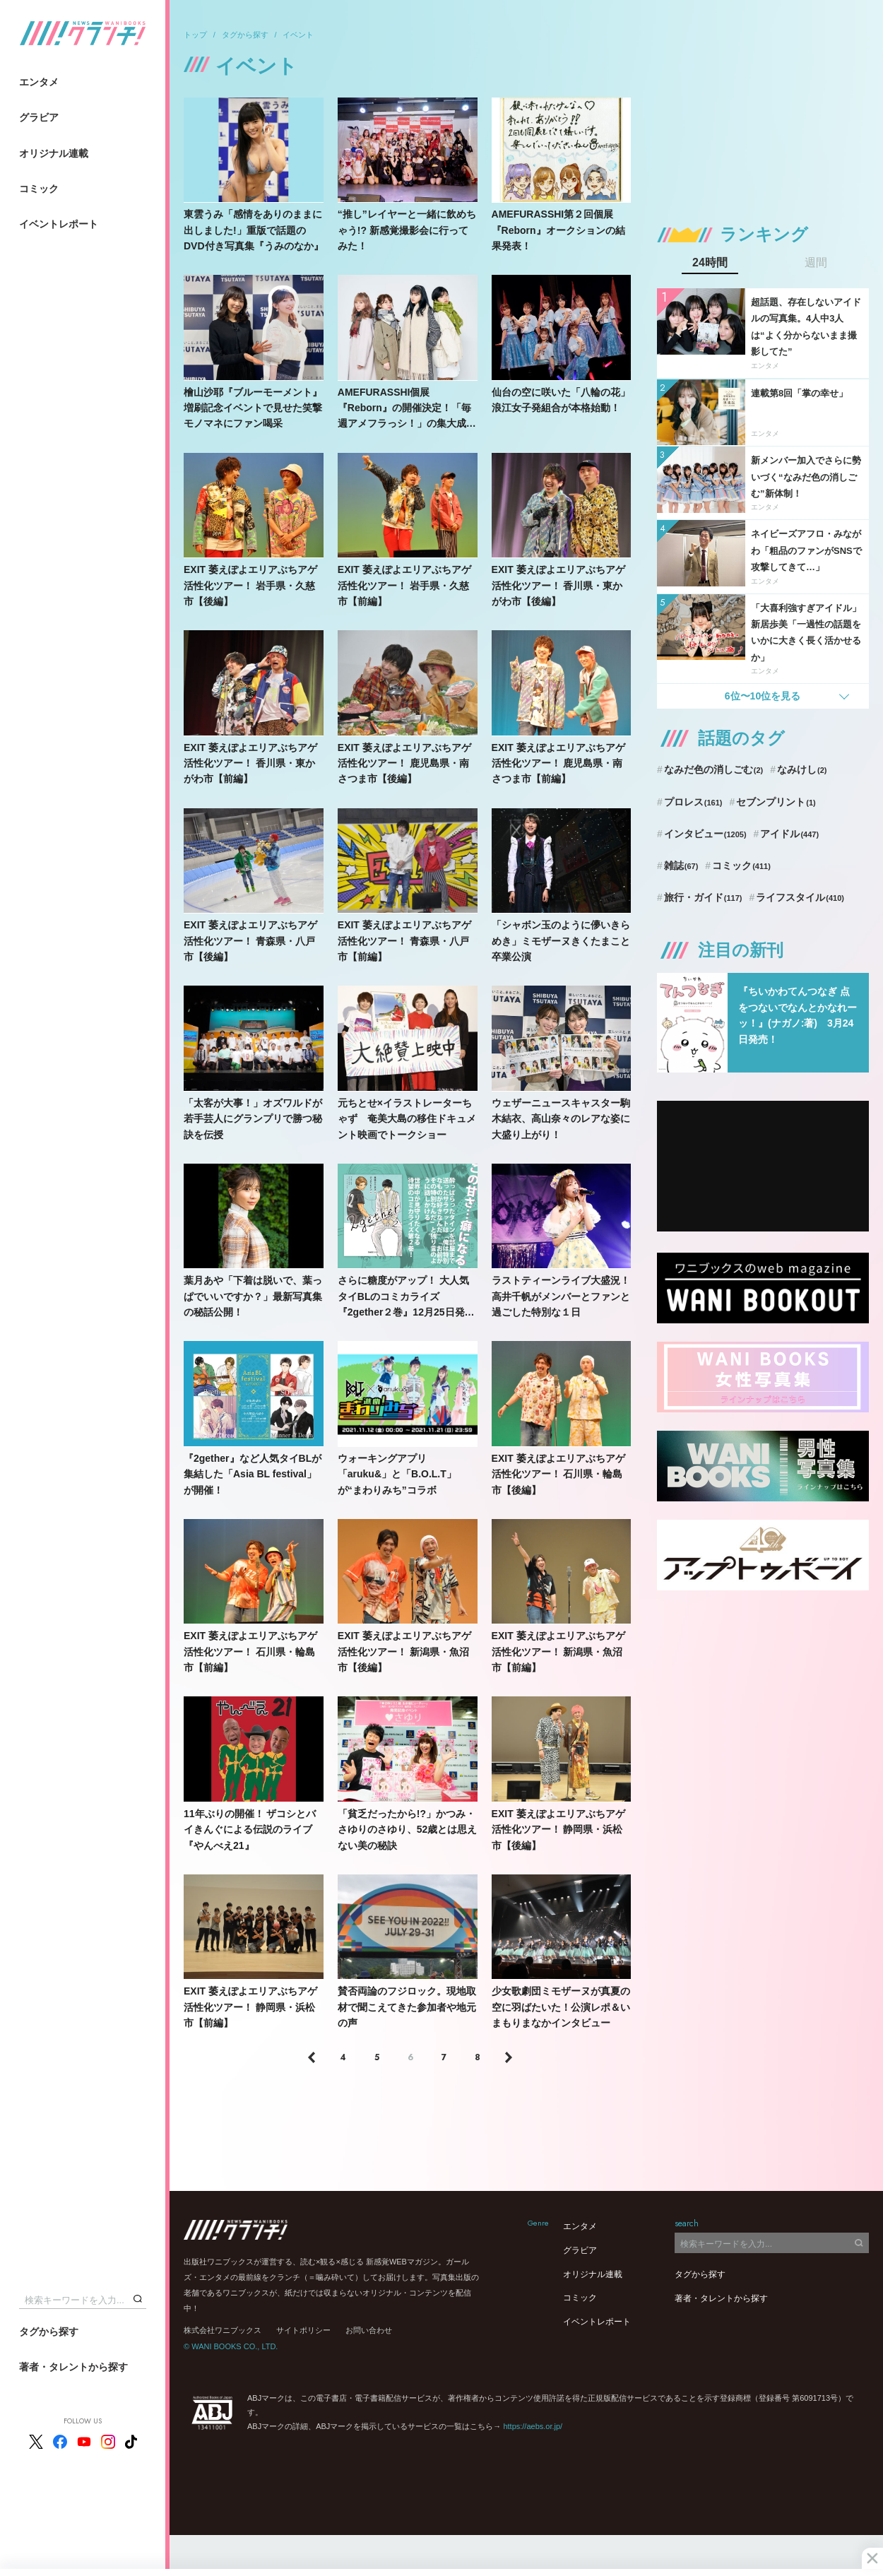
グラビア (39, 117)
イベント (298, 34)
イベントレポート (58, 224)
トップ (195, 34)
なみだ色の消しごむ (713, 769)
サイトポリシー (303, 2330)
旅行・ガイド (703, 897)
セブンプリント (775, 802)
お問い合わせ (368, 2330)
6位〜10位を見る (762, 696)
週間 (816, 262)
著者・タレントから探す (73, 2367)
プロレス (693, 802)
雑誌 (681, 865)
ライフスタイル (800, 897)
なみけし (801, 769)
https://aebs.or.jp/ (532, 2426)
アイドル (789, 833)
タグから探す (48, 2331)
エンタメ (39, 82)
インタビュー (705, 833)
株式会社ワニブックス (222, 2330)
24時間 (710, 262)
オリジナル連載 (53, 153)
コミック (39, 188)
